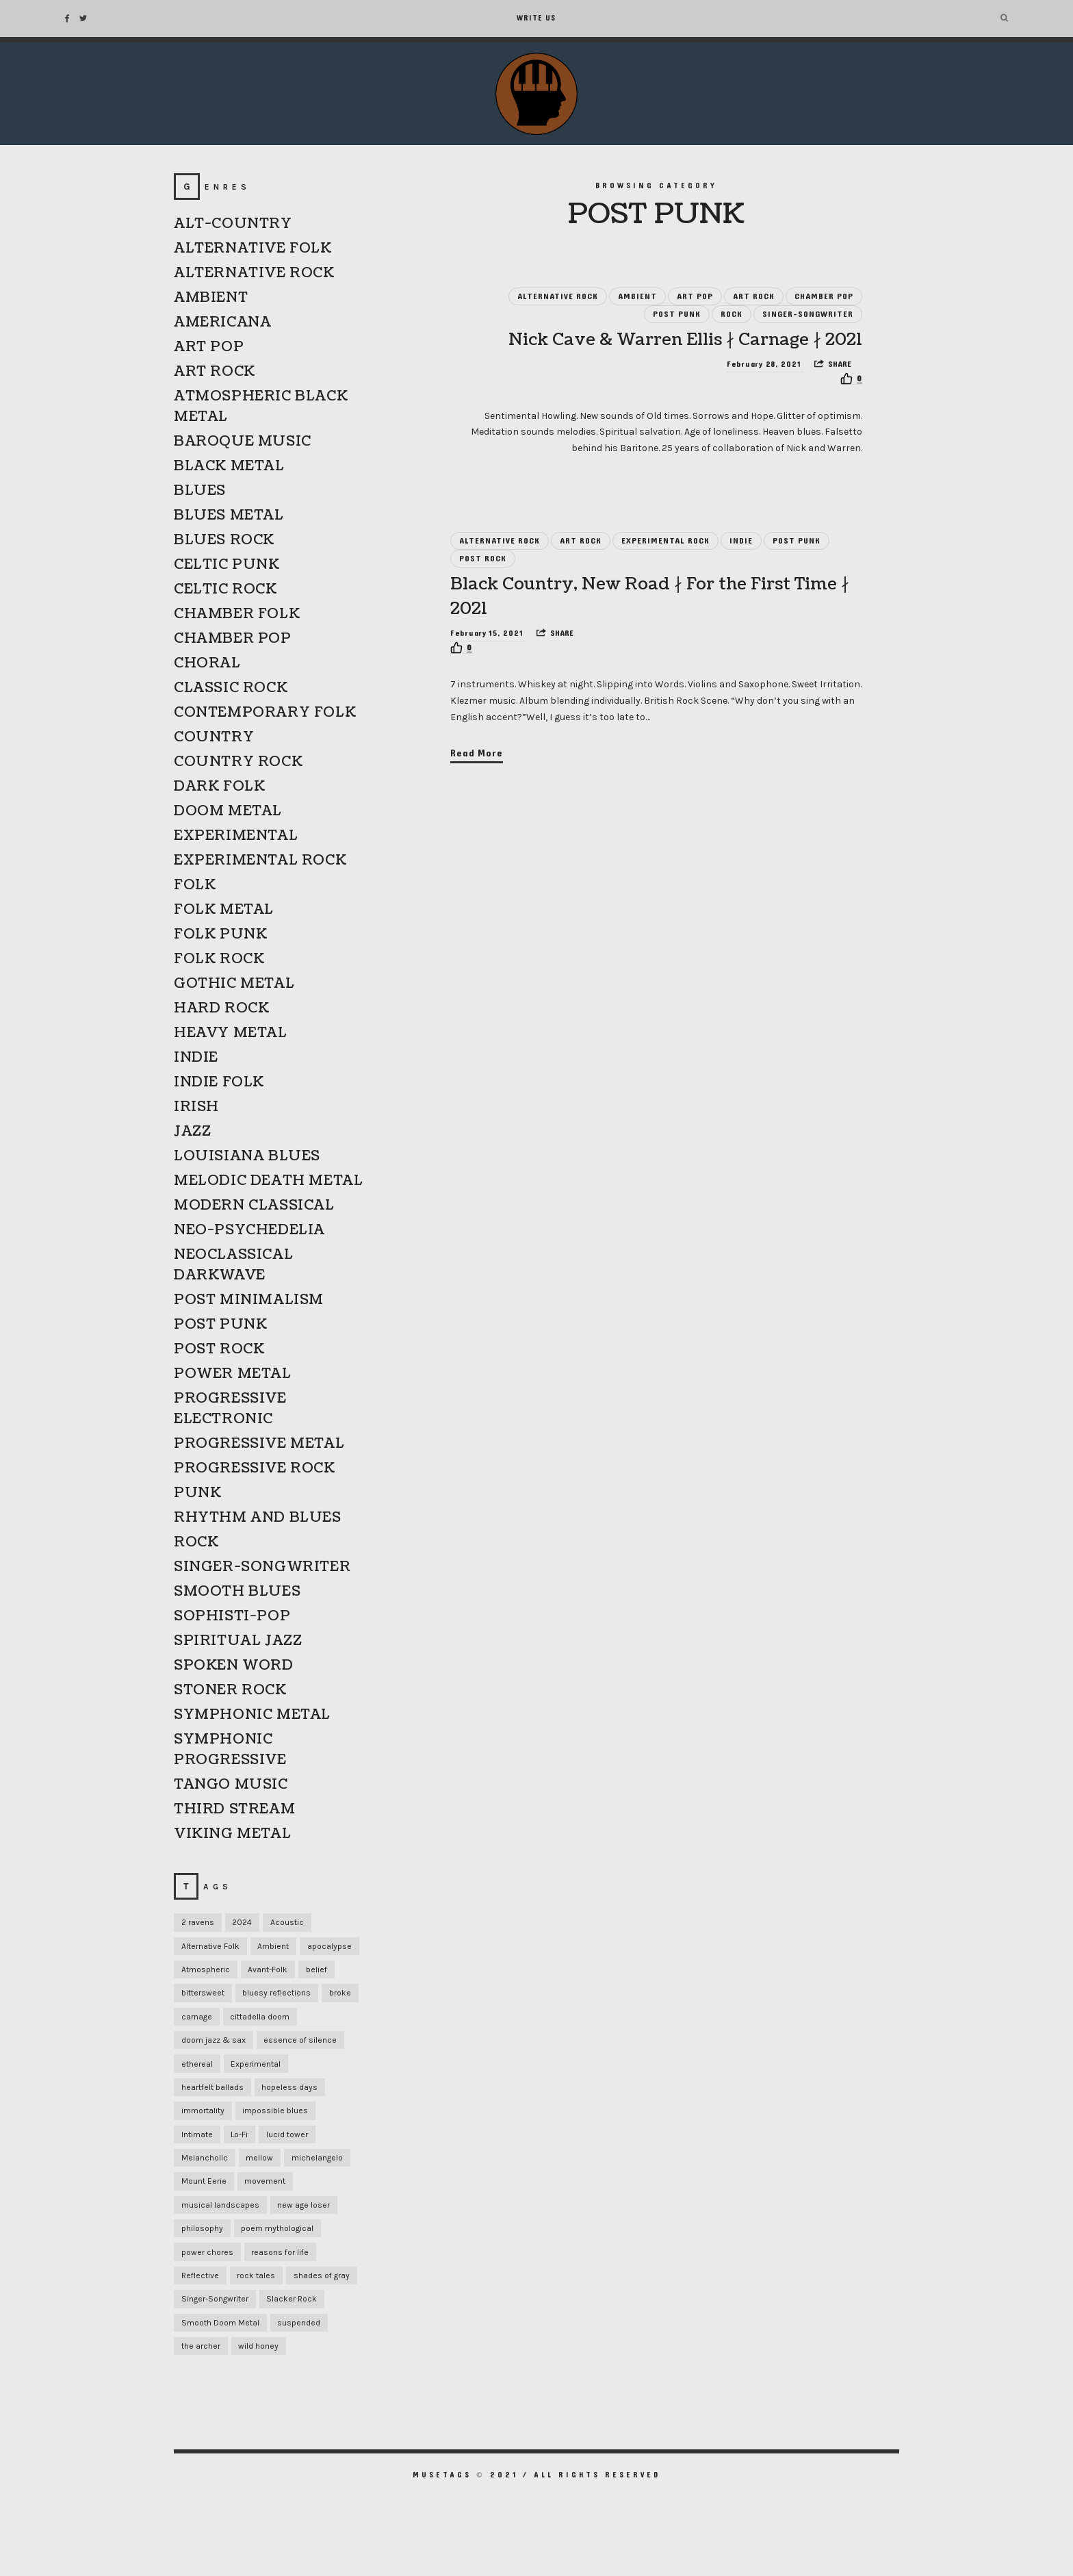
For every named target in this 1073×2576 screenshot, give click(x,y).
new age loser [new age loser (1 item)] (303, 2205)
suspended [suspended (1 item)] (298, 2323)
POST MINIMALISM (249, 1300)
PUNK (197, 1493)
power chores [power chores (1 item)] (207, 2252)
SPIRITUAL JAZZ (238, 1640)
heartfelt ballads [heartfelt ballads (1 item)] (212, 2087)
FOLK (195, 885)
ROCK (731, 314)
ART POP (695, 296)
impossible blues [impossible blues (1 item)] (275, 2110)
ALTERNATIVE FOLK (253, 248)
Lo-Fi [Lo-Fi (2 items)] (239, 2134)
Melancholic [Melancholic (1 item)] (204, 2158)
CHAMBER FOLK (237, 614)
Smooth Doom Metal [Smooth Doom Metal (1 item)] (220, 2323)
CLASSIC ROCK (230, 688)
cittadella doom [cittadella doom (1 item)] (259, 2017)
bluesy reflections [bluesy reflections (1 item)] (276, 1993)
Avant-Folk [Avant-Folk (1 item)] (267, 1969)
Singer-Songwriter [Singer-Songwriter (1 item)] (214, 2299)
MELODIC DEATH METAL (268, 1180)
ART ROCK (754, 296)
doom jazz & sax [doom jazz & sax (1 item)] (213, 2040)
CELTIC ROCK (225, 589)
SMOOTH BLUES (237, 1591)
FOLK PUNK (220, 934)
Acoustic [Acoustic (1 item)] (287, 1922)
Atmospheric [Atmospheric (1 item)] (205, 1969)
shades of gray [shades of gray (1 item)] (322, 2275)
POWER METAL (233, 1373)
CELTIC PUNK (227, 564)
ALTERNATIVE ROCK (557, 296)
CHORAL (207, 663)
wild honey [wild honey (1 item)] (258, 2346)
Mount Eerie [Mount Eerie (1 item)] (204, 2181)
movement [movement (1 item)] (264, 2181)
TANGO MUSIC (231, 1784)
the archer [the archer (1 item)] (200, 2346)
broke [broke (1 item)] (340, 1993)
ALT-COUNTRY (233, 223)
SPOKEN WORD (234, 1665)
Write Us (536, 18)
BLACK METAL (229, 466)
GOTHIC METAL (234, 983)
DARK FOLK (219, 786)
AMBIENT (637, 296)
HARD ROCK (221, 1008)
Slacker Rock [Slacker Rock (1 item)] (291, 2299)
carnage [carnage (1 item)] (196, 2017)
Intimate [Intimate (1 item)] (197, 2134)
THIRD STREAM (234, 1809)
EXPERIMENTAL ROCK (665, 540)
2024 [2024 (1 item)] (242, 1922)
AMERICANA (222, 322)
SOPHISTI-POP (232, 1616)
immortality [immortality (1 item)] (202, 2110)
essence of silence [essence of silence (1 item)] (300, 2040)
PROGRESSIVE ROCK (254, 1468)
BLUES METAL (229, 515)
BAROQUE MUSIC (242, 441)
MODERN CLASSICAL (254, 1205)
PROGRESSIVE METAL (259, 1443)
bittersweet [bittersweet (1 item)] (202, 1993)
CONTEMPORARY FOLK (265, 712)
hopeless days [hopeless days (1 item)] (289, 2087)
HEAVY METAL (230, 1033)
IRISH (196, 1107)
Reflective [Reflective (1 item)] (200, 2275)
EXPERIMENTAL (236, 835)
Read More (476, 753)
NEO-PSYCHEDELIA (249, 1230)
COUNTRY (214, 737)
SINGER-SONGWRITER (807, 314)
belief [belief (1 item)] (316, 1969)
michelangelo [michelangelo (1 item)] (317, 2158)
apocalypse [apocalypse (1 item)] (329, 1946)
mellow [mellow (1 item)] (259, 2158)
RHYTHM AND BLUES (257, 1517)
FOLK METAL (224, 909)
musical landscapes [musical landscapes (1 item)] (220, 2205)
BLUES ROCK (224, 540)
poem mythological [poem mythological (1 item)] (277, 2228)
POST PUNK (677, 314)
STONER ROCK (230, 1690)
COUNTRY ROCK (238, 761)
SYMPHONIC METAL (252, 1714)
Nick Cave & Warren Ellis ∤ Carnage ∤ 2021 (685, 339)
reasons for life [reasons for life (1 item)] (280, 2252)
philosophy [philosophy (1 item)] (202, 2228)
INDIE (741, 540)
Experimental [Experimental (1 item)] (256, 2064)
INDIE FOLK (219, 1082)
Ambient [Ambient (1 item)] (273, 1946)
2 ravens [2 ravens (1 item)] (197, 1922)
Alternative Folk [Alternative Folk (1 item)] (210, 1946)
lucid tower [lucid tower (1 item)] (287, 2134)
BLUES (200, 490)
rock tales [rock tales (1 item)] (256, 2275)
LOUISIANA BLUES (247, 1156)
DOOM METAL (228, 811)
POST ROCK (482, 558)
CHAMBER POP (823, 296)
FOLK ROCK (219, 959)
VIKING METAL (232, 1834)
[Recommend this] (851, 378)
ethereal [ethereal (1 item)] (197, 2064)
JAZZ (192, 1131)
